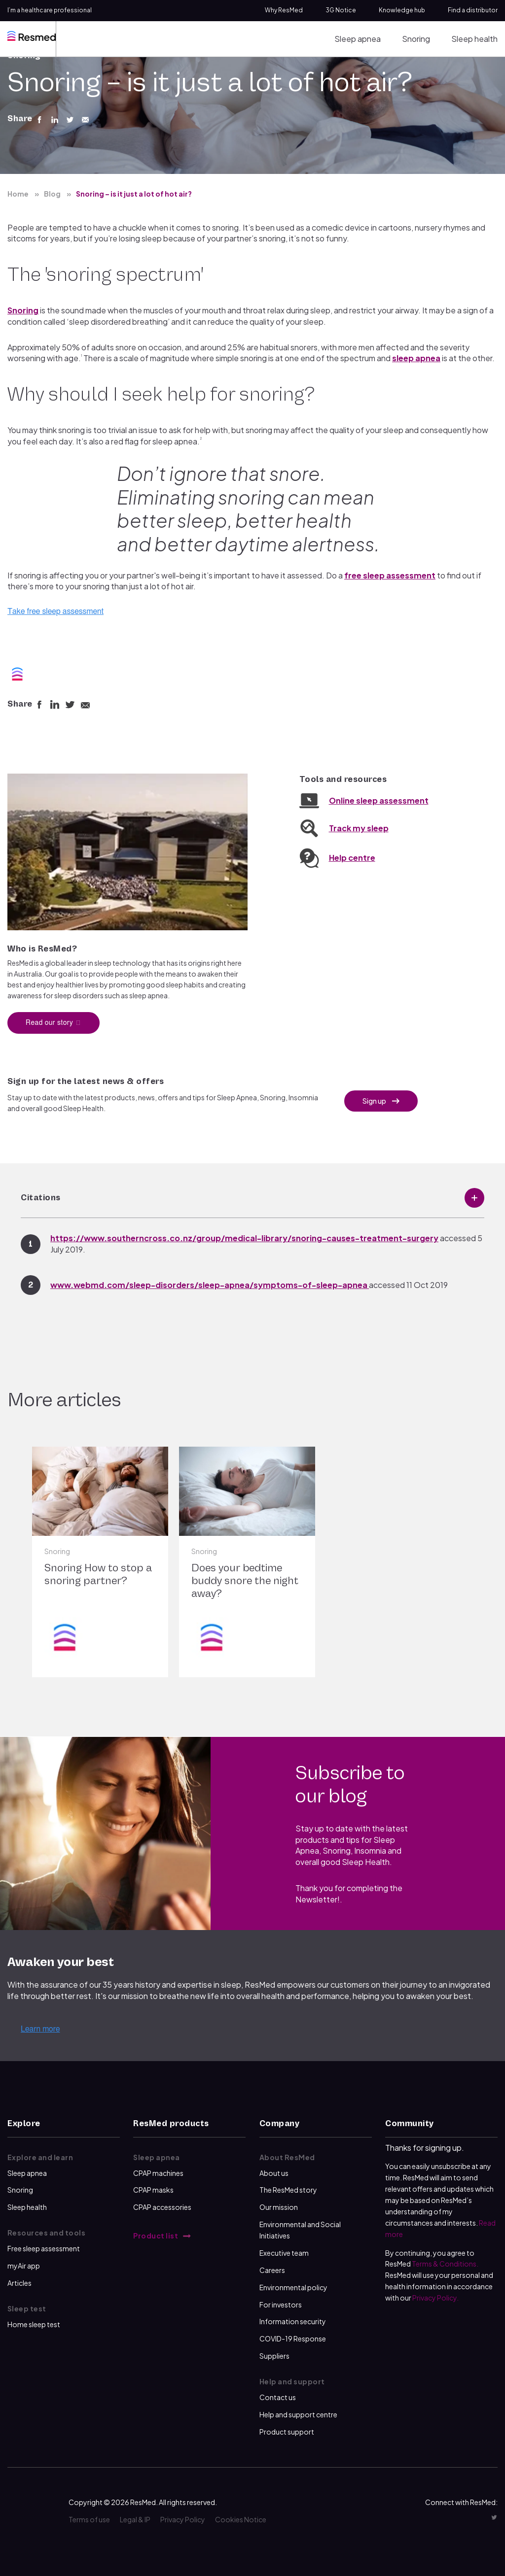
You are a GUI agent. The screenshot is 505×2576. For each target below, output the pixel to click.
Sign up (374, 1100)
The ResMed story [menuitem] (288, 2189)
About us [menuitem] (274, 2173)
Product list (156, 2235)
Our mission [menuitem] (278, 2207)
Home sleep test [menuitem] (33, 2324)
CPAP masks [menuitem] (153, 2189)
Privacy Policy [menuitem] (182, 2519)
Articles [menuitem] (19, 2282)
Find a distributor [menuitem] (473, 10)
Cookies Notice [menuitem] (240, 2519)
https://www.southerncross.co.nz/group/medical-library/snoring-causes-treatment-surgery (244, 1238)
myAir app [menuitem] (23, 2265)
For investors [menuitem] (280, 2304)
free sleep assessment (389, 575)
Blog (52, 193)
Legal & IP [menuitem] (135, 2519)
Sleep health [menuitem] (474, 39)
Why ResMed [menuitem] (284, 10)
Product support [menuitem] (286, 2431)
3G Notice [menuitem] (340, 10)
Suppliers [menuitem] (274, 2355)
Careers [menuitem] (272, 2270)
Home (18, 193)
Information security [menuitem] (292, 2321)
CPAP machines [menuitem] (158, 2173)
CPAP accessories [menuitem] (162, 2207)
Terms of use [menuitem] (89, 2519)
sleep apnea (416, 358)
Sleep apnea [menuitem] (357, 39)
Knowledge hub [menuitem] (402, 10)
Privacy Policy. (435, 2297)
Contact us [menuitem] (277, 2397)
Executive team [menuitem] (284, 2252)
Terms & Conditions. (445, 2263)
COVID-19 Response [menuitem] (292, 2338)
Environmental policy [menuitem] (293, 2287)
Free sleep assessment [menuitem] (43, 2248)
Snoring (22, 310)
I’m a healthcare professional (49, 10)
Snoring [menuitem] (416, 39)
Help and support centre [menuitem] (298, 2414)
